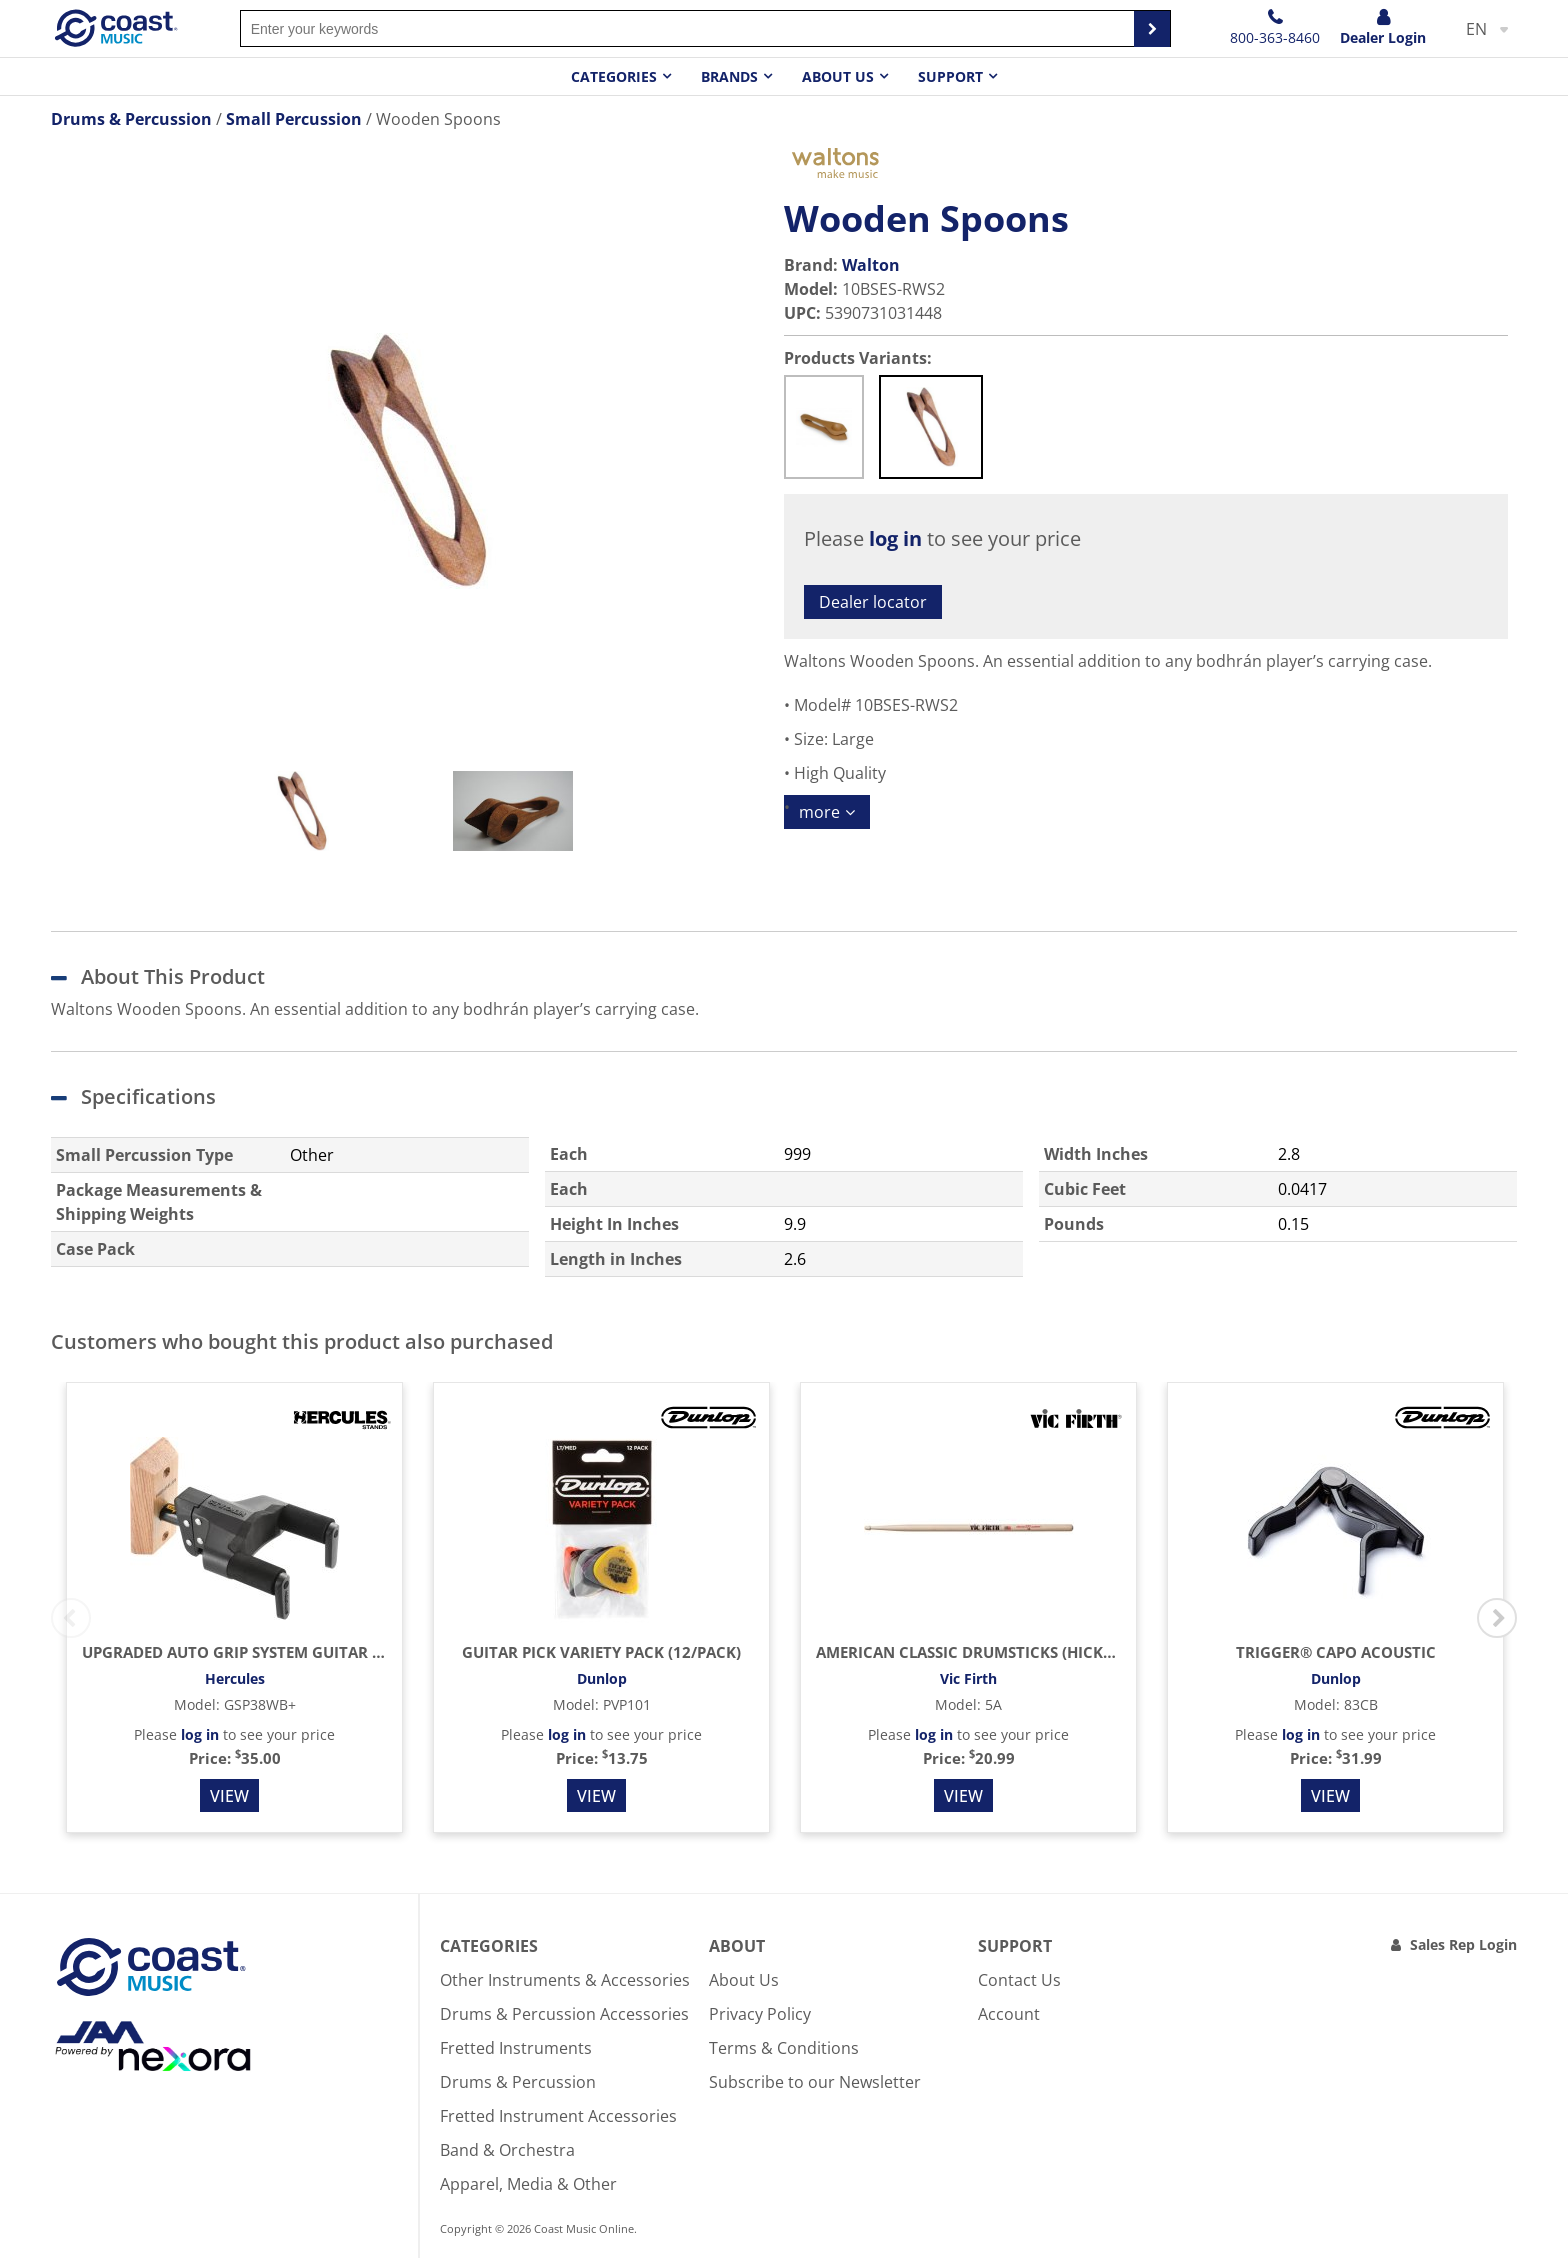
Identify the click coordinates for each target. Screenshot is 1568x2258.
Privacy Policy (760, 2014)
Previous (71, 1618)
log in (895, 538)
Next (1497, 1618)
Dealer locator (873, 602)
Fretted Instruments (516, 2048)
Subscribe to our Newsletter (815, 2082)
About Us (744, 1980)
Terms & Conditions (784, 2048)
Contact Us (1019, 1980)
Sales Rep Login (1463, 1944)
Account (1009, 2014)
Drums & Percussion (518, 2082)
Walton (871, 265)
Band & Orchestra (507, 2150)
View (229, 1796)
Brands (729, 76)
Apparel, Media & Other (528, 2184)
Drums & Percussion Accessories (564, 2014)
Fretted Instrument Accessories (558, 2116)
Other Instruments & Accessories (565, 1980)
